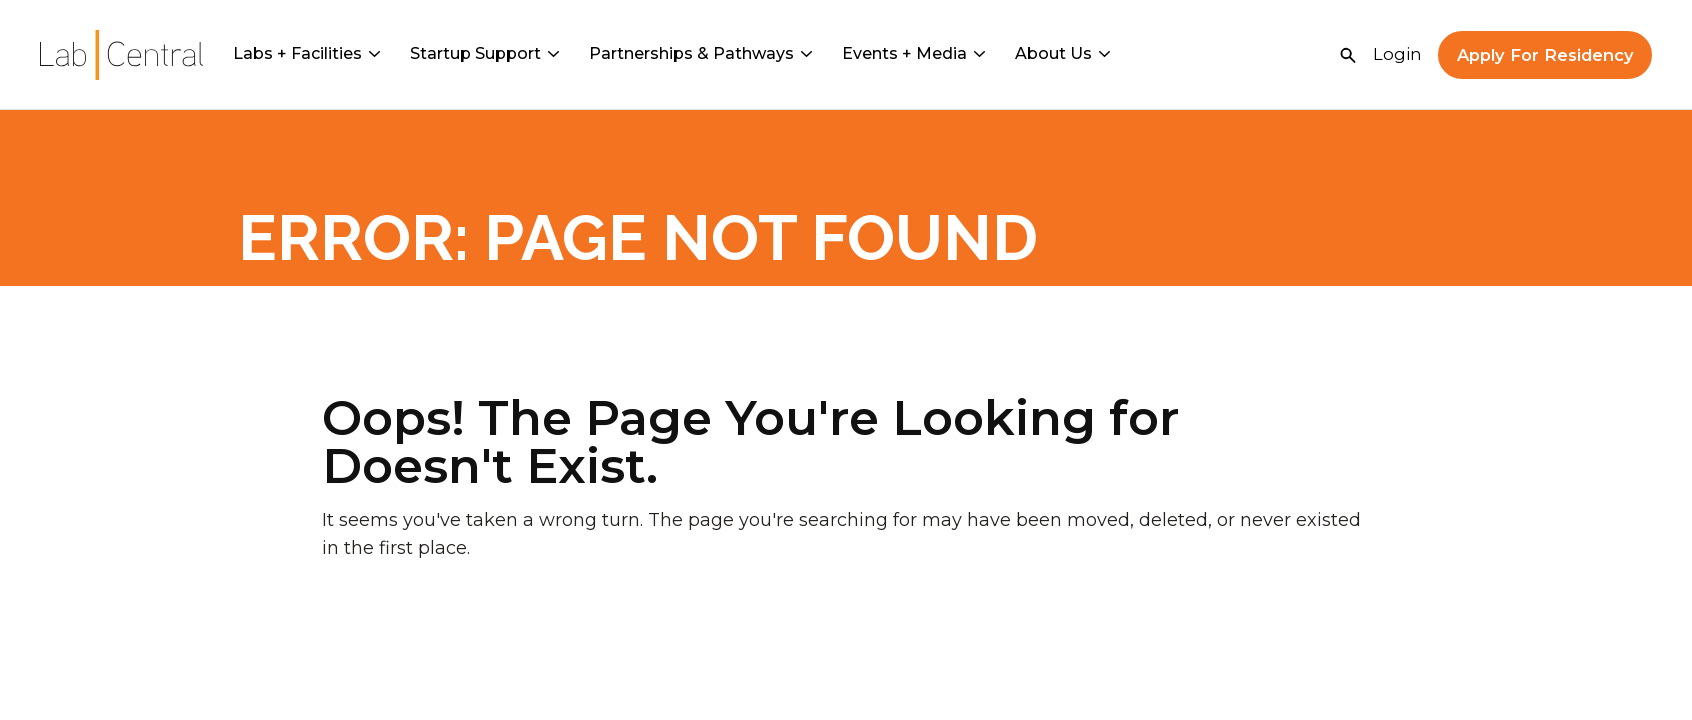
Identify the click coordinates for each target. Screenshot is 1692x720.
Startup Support (484, 53)
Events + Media (913, 53)
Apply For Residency (1545, 55)
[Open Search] (1348, 55)
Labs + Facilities (306, 53)
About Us (1062, 53)
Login (1397, 54)
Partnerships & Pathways (700, 53)
